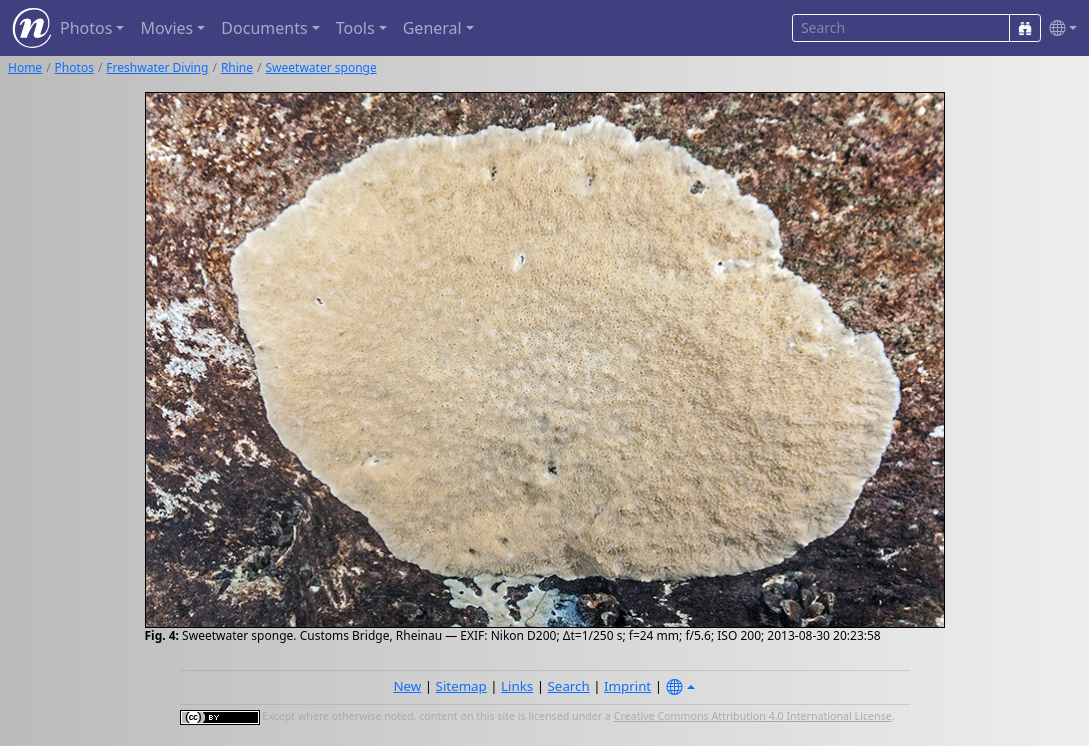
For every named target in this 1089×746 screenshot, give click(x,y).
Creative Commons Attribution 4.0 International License (753, 716)
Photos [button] (86, 28)
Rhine (237, 67)
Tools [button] (355, 28)
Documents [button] (264, 28)
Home (25, 67)
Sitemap (461, 686)
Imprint (627, 686)
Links (517, 686)
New (407, 686)
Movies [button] (166, 28)
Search (569, 686)
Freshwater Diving (157, 67)
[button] (1059, 28)
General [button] (432, 28)
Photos (74, 67)
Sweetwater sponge (321, 67)
